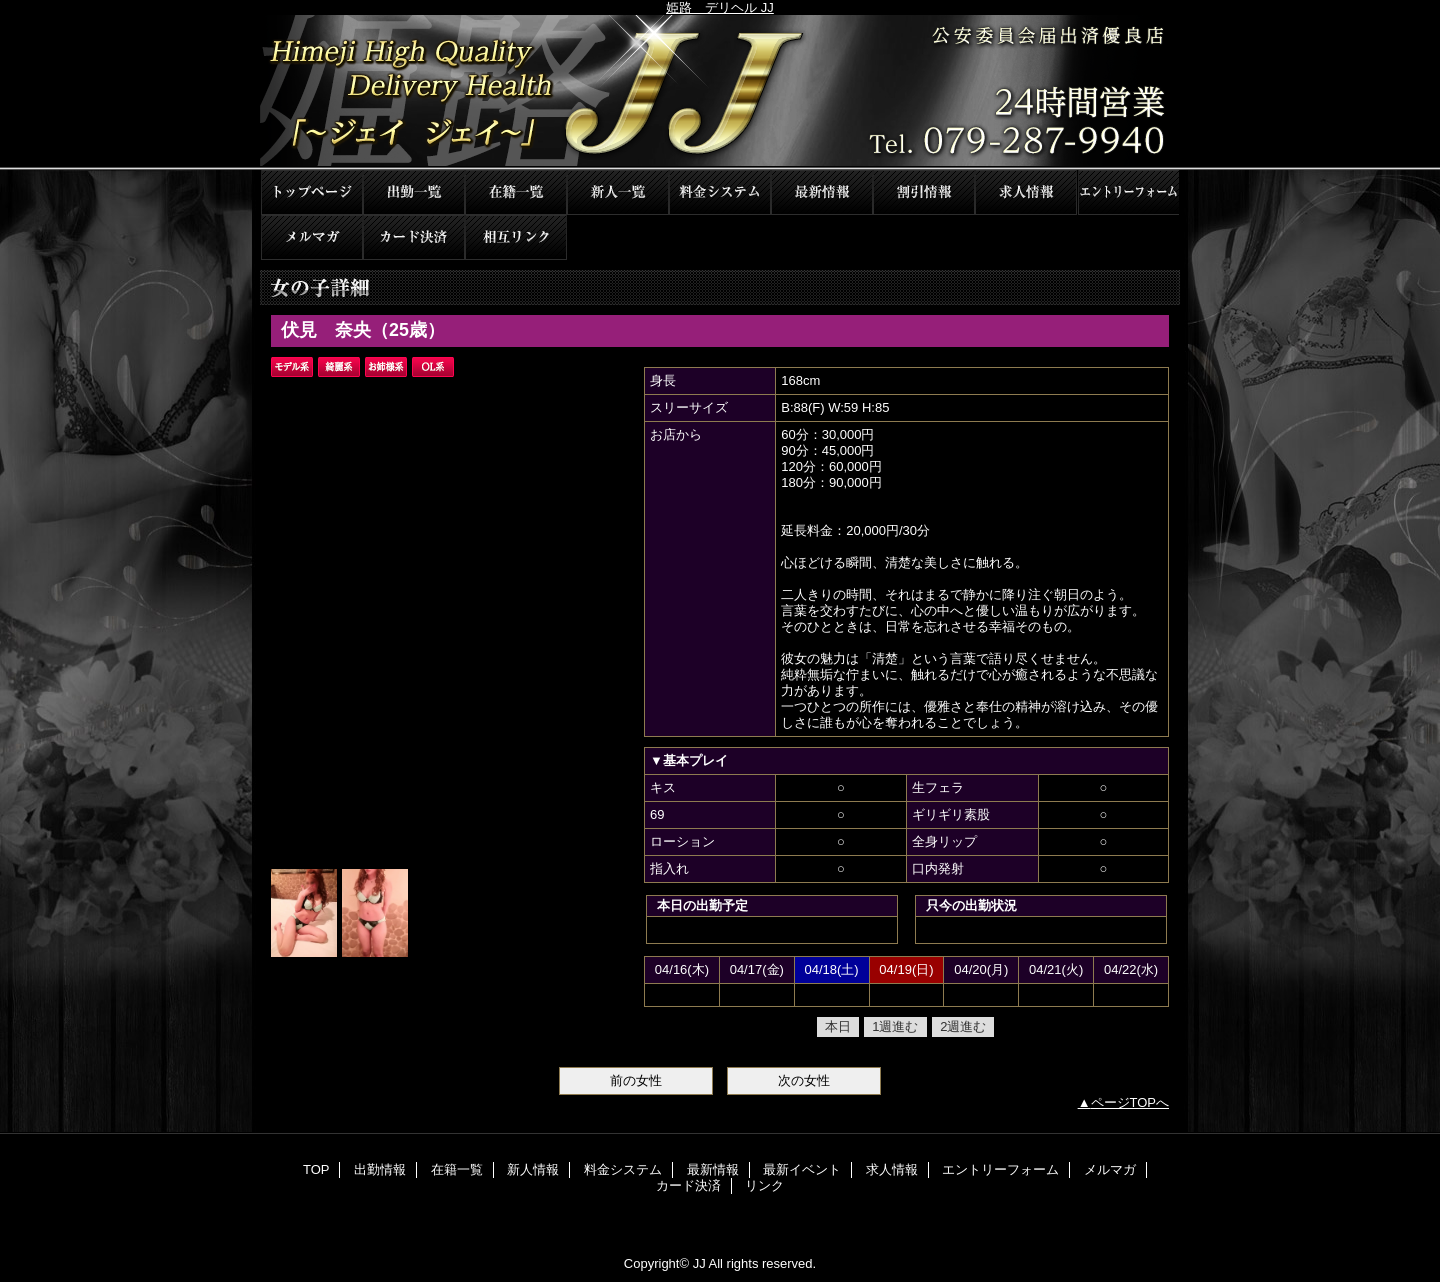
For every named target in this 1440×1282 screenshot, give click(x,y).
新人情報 (618, 192)
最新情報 (822, 192)
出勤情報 (414, 192)
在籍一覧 (516, 192)
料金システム (720, 192)
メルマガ (312, 237)
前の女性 (636, 1080)
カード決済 (414, 237)
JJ (720, 92)
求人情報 (1026, 192)
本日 (838, 1026)
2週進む (963, 1026)
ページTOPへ (1130, 1102)
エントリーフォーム (1128, 192)
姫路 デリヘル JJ (720, 7)
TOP (312, 192)
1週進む (895, 1026)
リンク (516, 237)
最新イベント (924, 192)
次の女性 (804, 1080)
